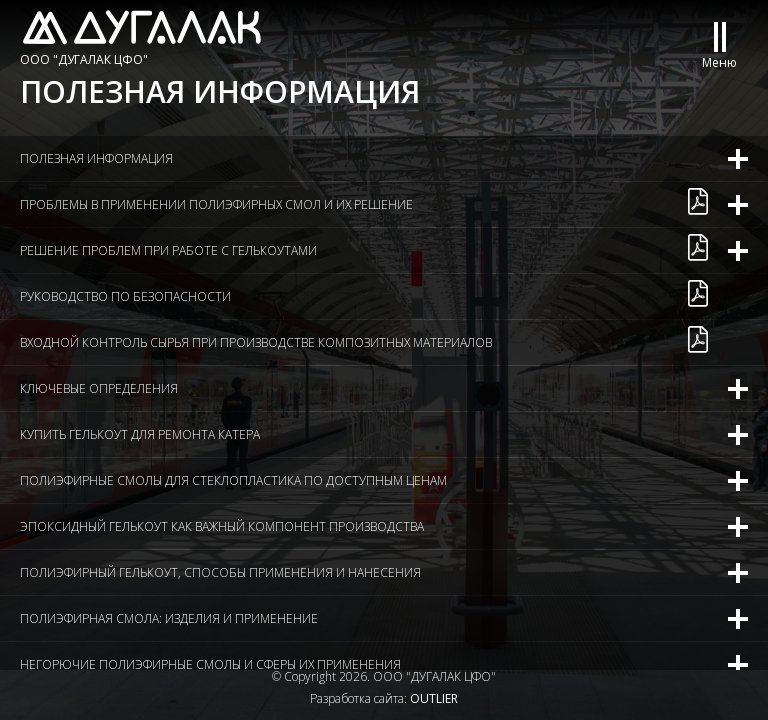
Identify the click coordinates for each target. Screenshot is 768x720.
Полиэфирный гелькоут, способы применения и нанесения (220, 572)
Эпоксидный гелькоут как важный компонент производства (222, 526)
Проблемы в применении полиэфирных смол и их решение (216, 204)
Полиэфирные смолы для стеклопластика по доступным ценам (233, 480)
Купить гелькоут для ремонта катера (140, 434)
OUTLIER (434, 698)
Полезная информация (96, 158)
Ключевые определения (99, 388)
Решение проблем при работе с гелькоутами (168, 250)
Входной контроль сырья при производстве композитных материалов (256, 342)
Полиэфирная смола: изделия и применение (169, 618)
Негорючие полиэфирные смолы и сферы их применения (210, 664)
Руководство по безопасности (125, 296)
